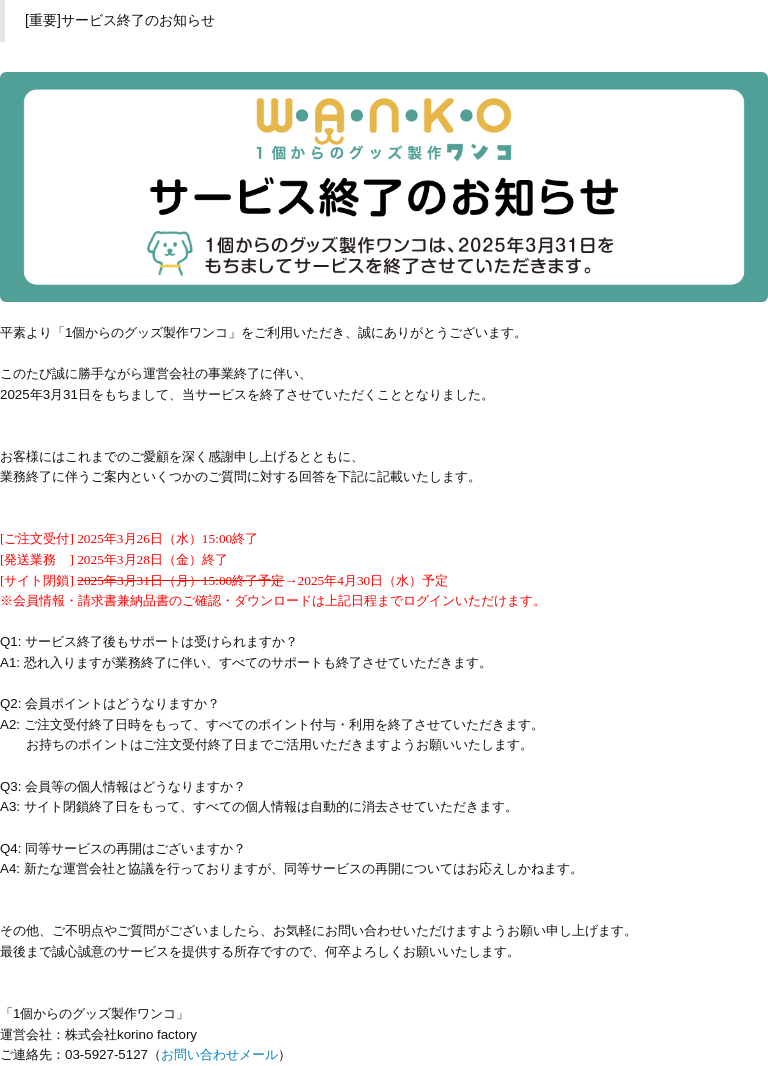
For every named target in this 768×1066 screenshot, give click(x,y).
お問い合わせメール (219, 1054)
